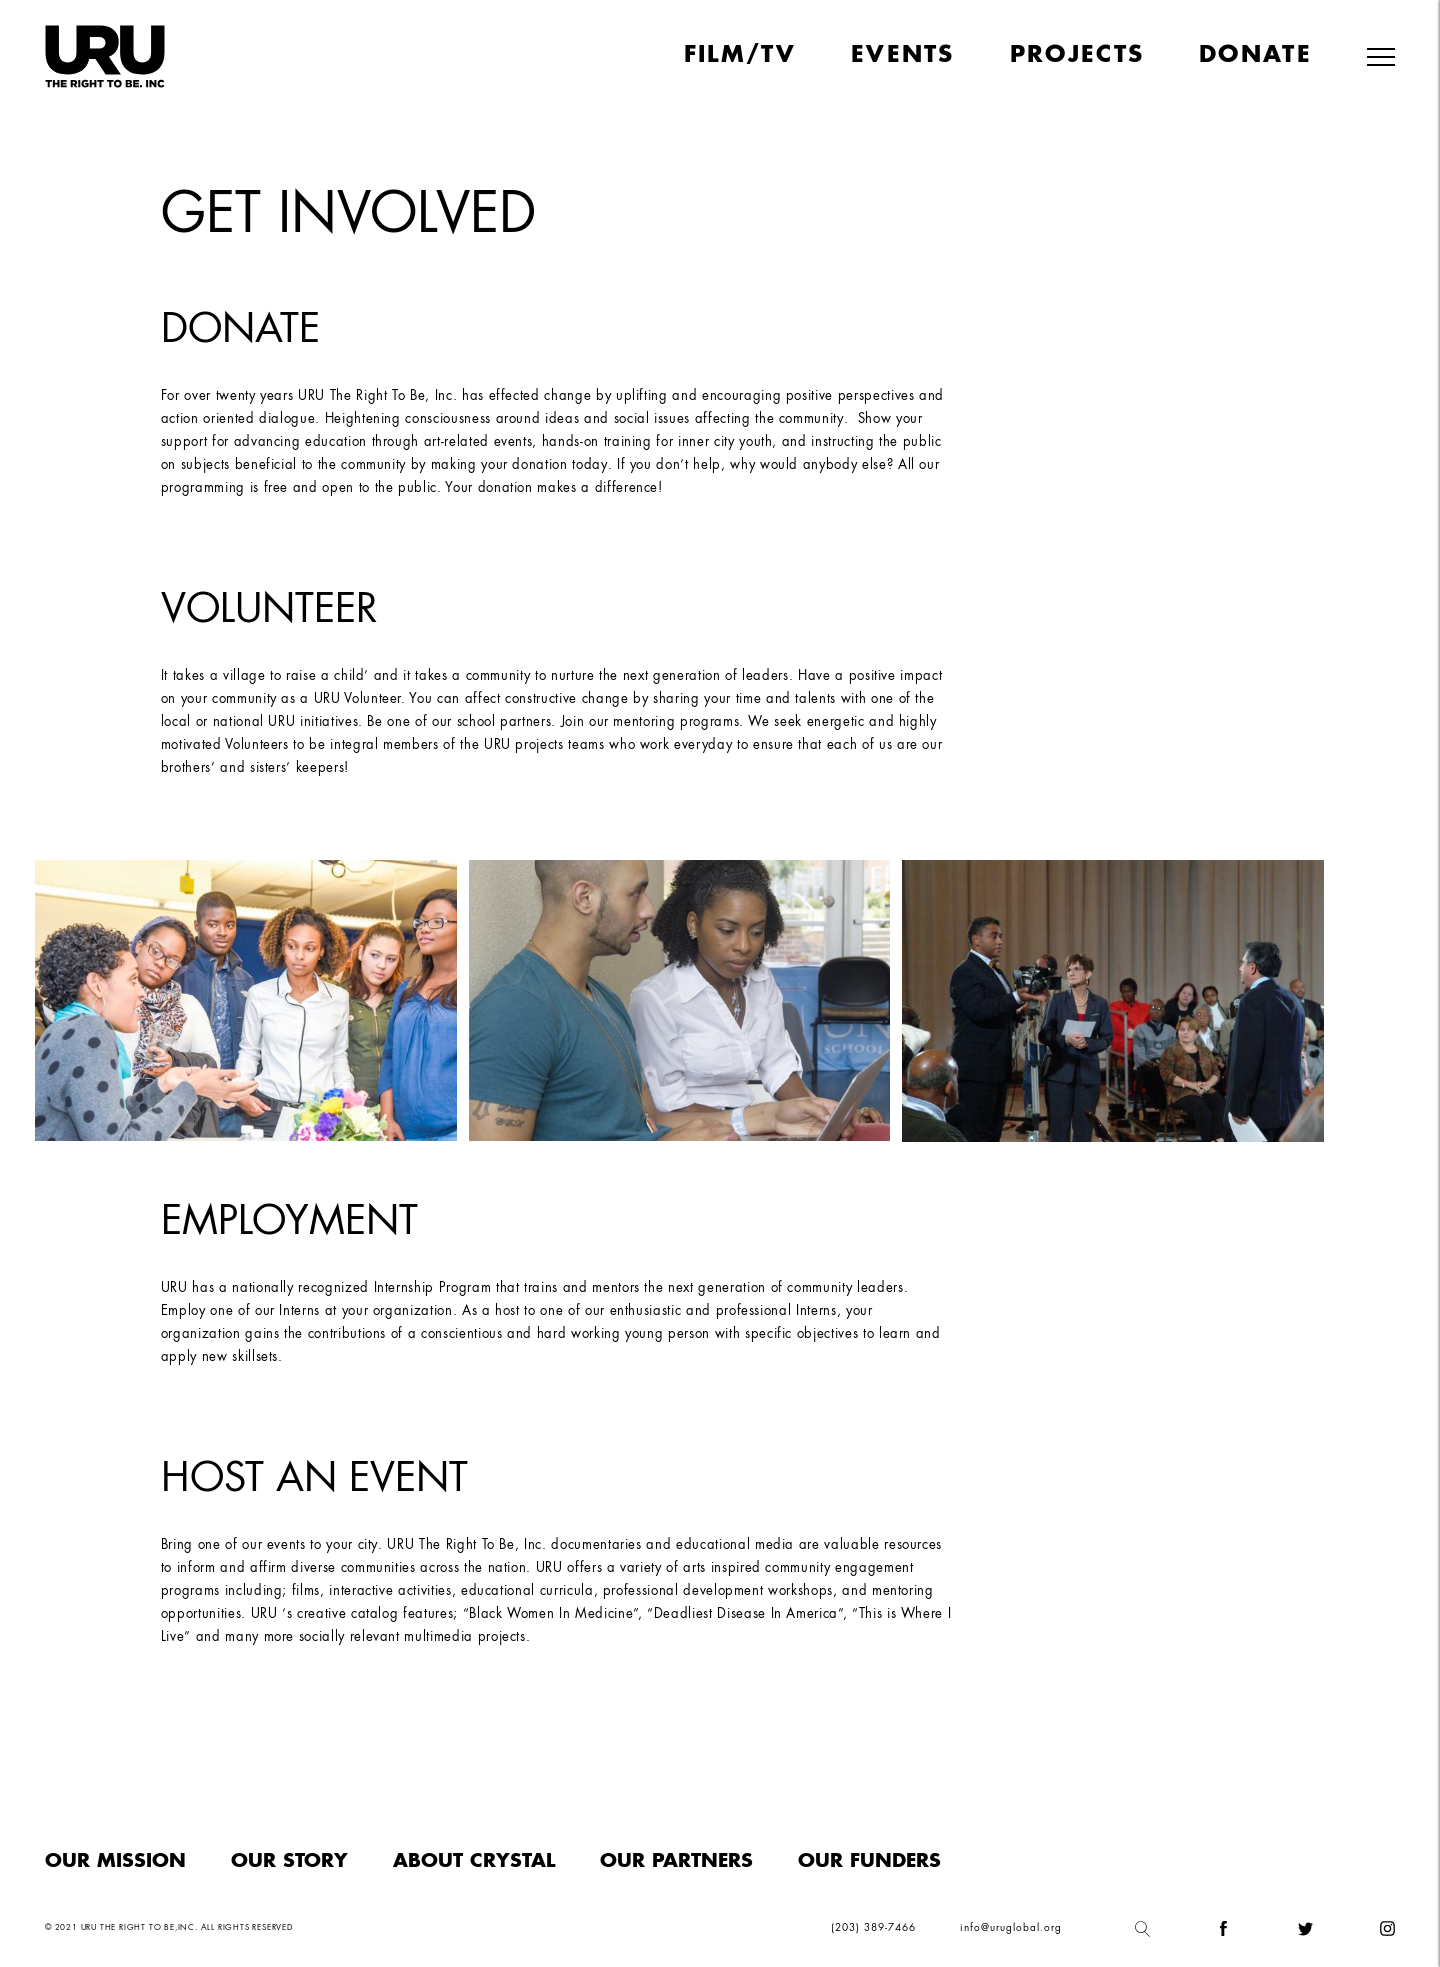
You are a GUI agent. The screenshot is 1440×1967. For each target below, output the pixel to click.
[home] (105, 56)
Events (903, 55)
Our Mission (115, 1861)
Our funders (869, 1861)
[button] (1381, 58)
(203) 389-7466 (873, 1928)
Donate (1255, 55)
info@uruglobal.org (1011, 1928)
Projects (1077, 55)
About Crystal (474, 1861)
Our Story (289, 1861)
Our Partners (676, 1861)
